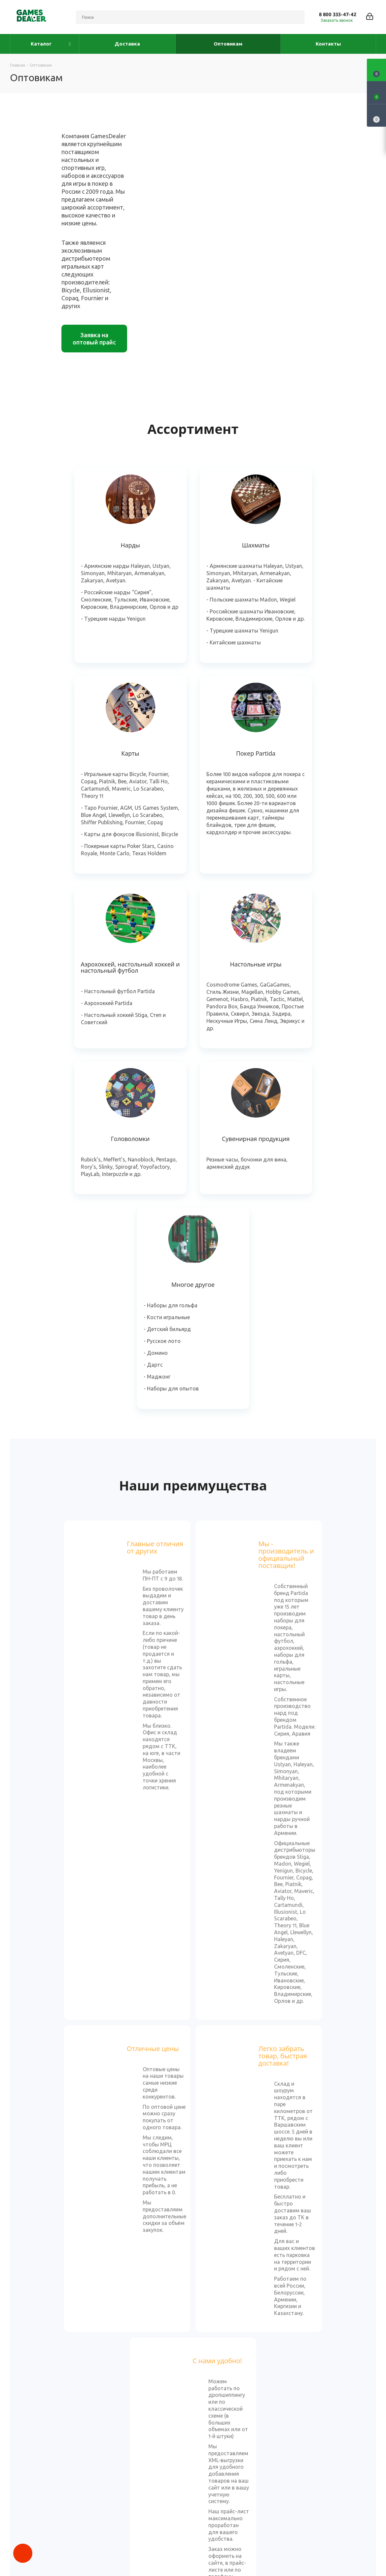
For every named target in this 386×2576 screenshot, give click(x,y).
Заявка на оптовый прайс (94, 338)
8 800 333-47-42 (337, 14)
